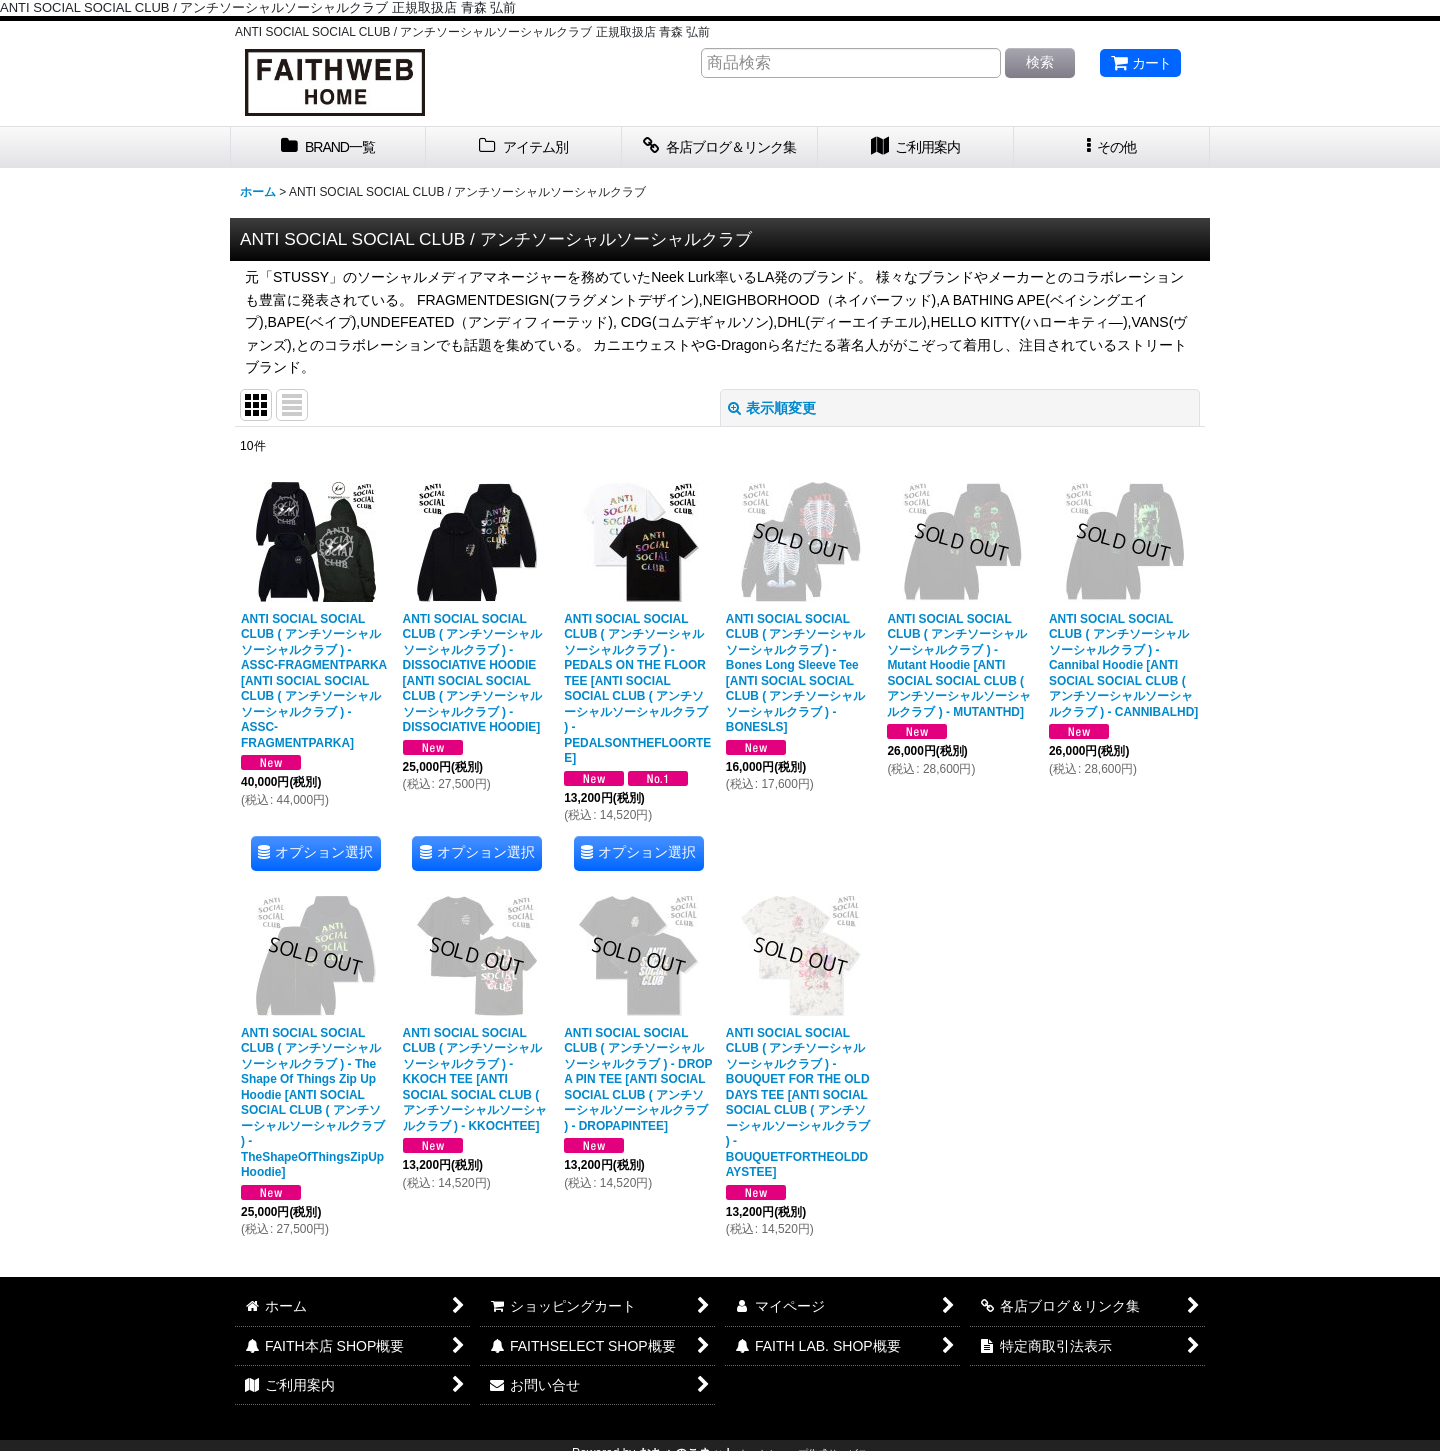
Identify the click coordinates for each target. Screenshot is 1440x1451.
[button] (1112, 147)
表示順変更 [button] (772, 408)
